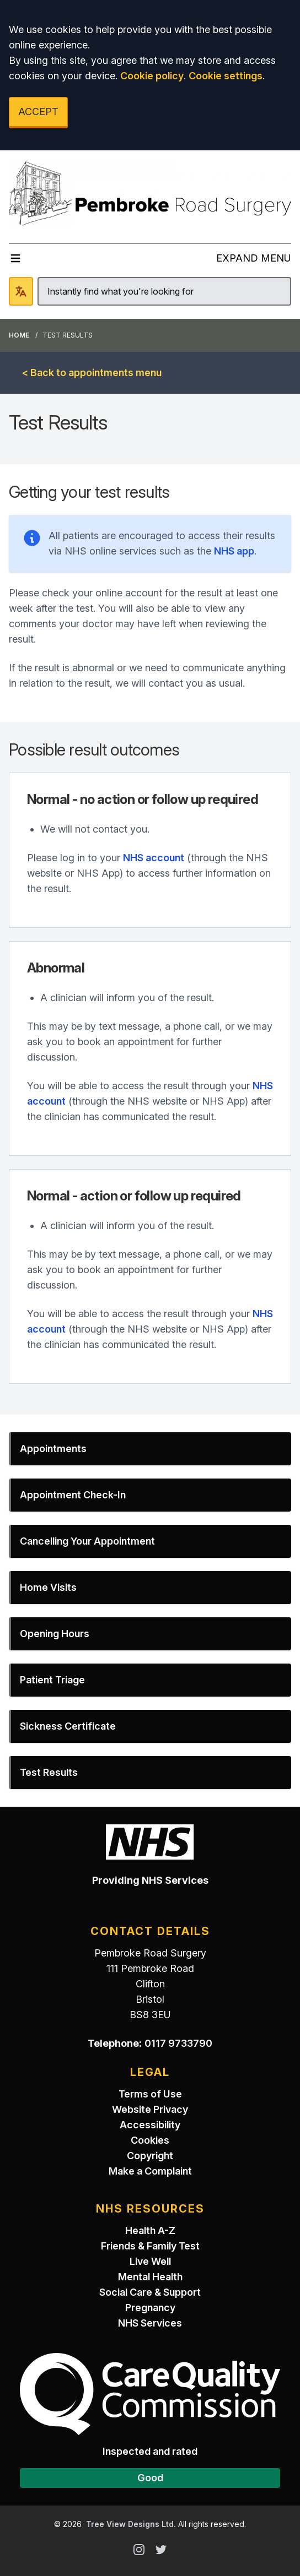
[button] (150, 1448)
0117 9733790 (178, 2043)
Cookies (150, 2140)
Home (19, 335)
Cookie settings (225, 75)
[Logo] (150, 192)
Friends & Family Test (150, 2246)
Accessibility (150, 2125)
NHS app (234, 551)
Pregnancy (150, 2307)
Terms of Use (150, 2094)
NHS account (153, 857)
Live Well (150, 2261)
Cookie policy (152, 75)
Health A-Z (150, 2230)
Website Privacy (150, 2109)
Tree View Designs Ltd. (131, 2524)
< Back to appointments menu (92, 372)
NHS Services (150, 2323)
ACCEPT (38, 111)
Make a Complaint (150, 2171)
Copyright (150, 2155)
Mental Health (150, 2276)
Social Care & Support (150, 2292)
